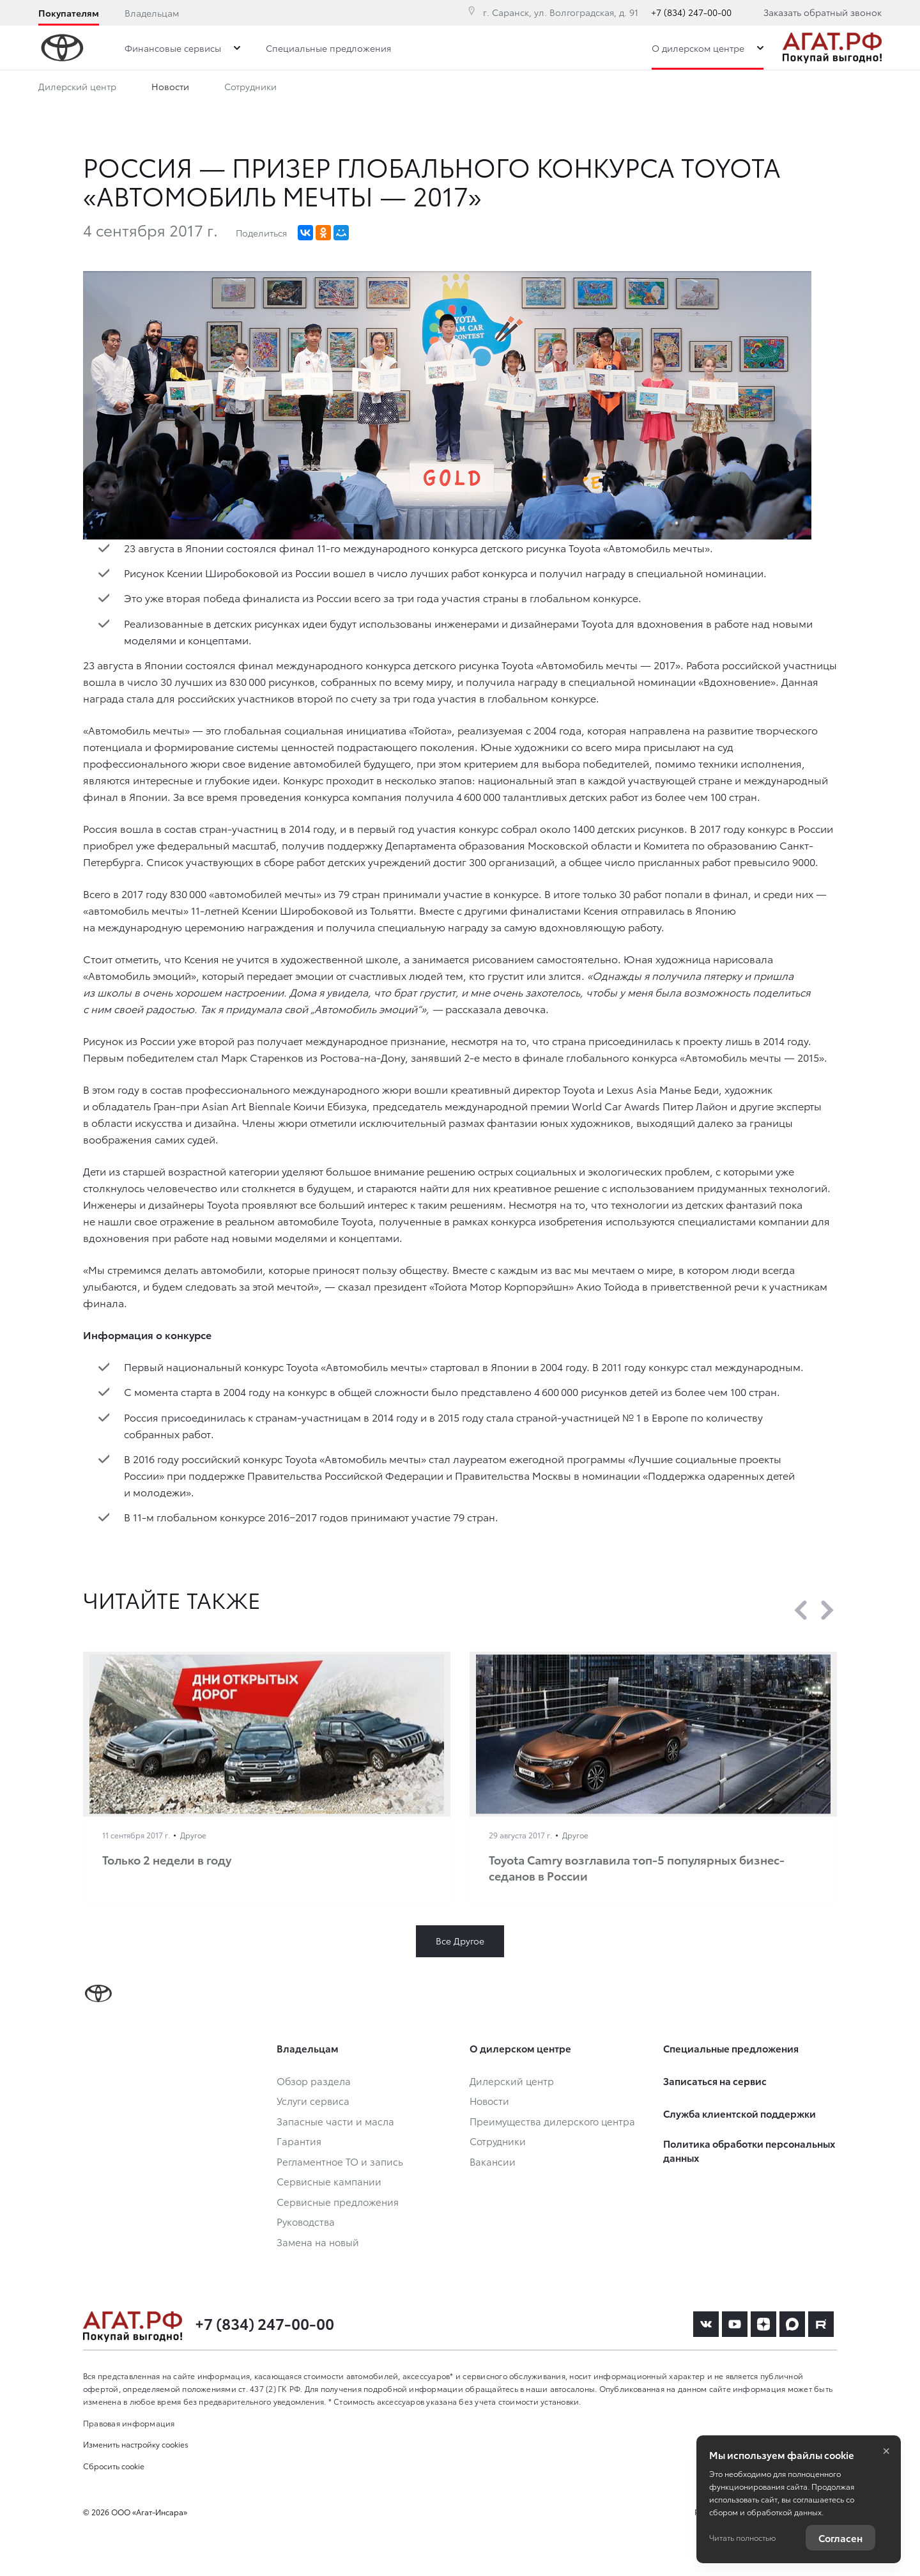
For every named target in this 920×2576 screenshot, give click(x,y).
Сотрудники (250, 88)
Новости (170, 88)
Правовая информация (129, 2422)
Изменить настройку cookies (135, 2444)
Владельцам (152, 12)
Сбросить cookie (113, 2465)
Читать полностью (742, 2537)
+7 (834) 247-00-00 (691, 12)
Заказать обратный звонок (822, 12)
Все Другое (460, 1940)
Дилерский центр (77, 88)
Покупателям (68, 12)
